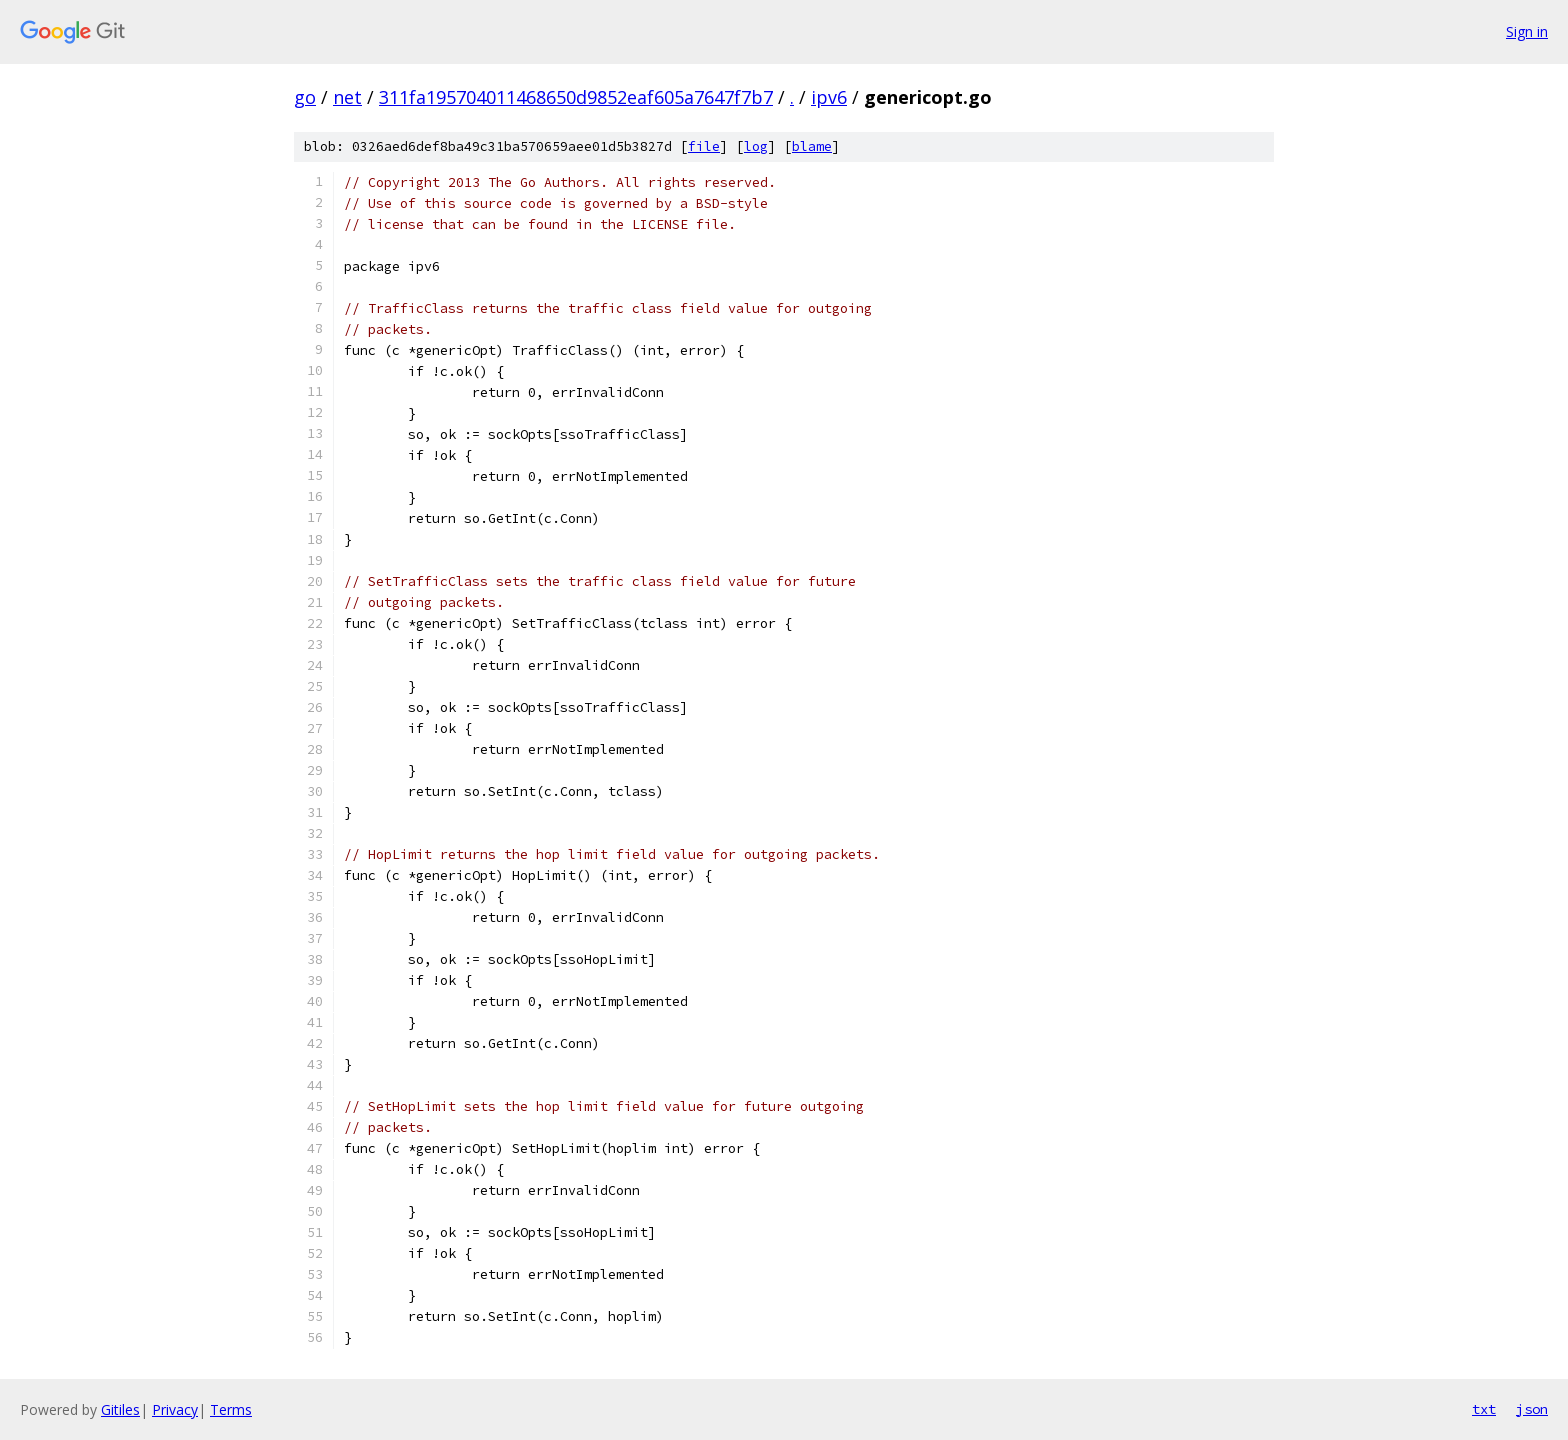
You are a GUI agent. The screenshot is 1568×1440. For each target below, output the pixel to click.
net (347, 97)
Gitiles (120, 1409)
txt (1484, 1409)
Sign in (1527, 31)
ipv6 (829, 97)
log (756, 146)
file (704, 146)
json (1532, 1409)
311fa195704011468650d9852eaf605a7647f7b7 (576, 97)
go (305, 97)
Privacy (175, 1409)
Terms (231, 1409)
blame (812, 146)
